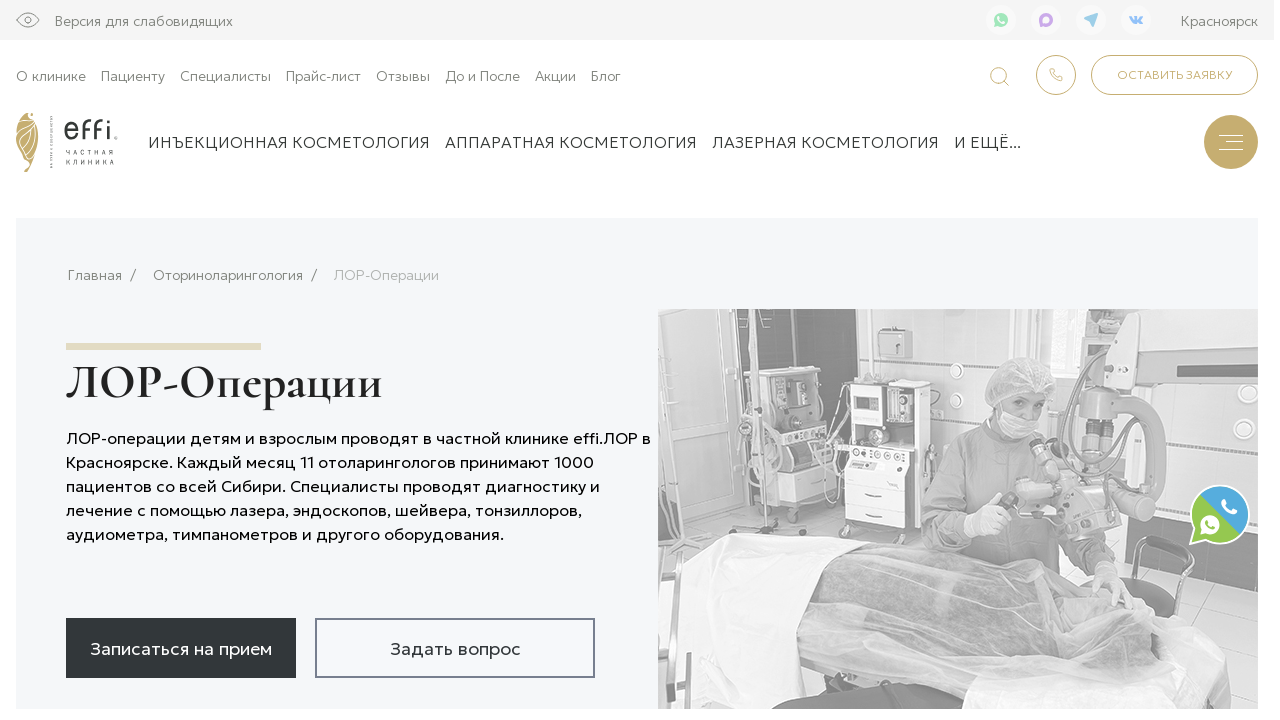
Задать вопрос (455, 641)
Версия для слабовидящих (144, 20)
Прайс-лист (323, 75)
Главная (95, 268)
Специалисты (225, 75)
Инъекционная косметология (289, 141)
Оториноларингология (228, 268)
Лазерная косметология (825, 141)
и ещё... (987, 141)
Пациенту (133, 75)
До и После (482, 75)
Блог (606, 75)
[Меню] (1231, 142)
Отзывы (403, 75)
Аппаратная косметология (571, 141)
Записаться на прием (181, 641)
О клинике (51, 75)
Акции (555, 75)
